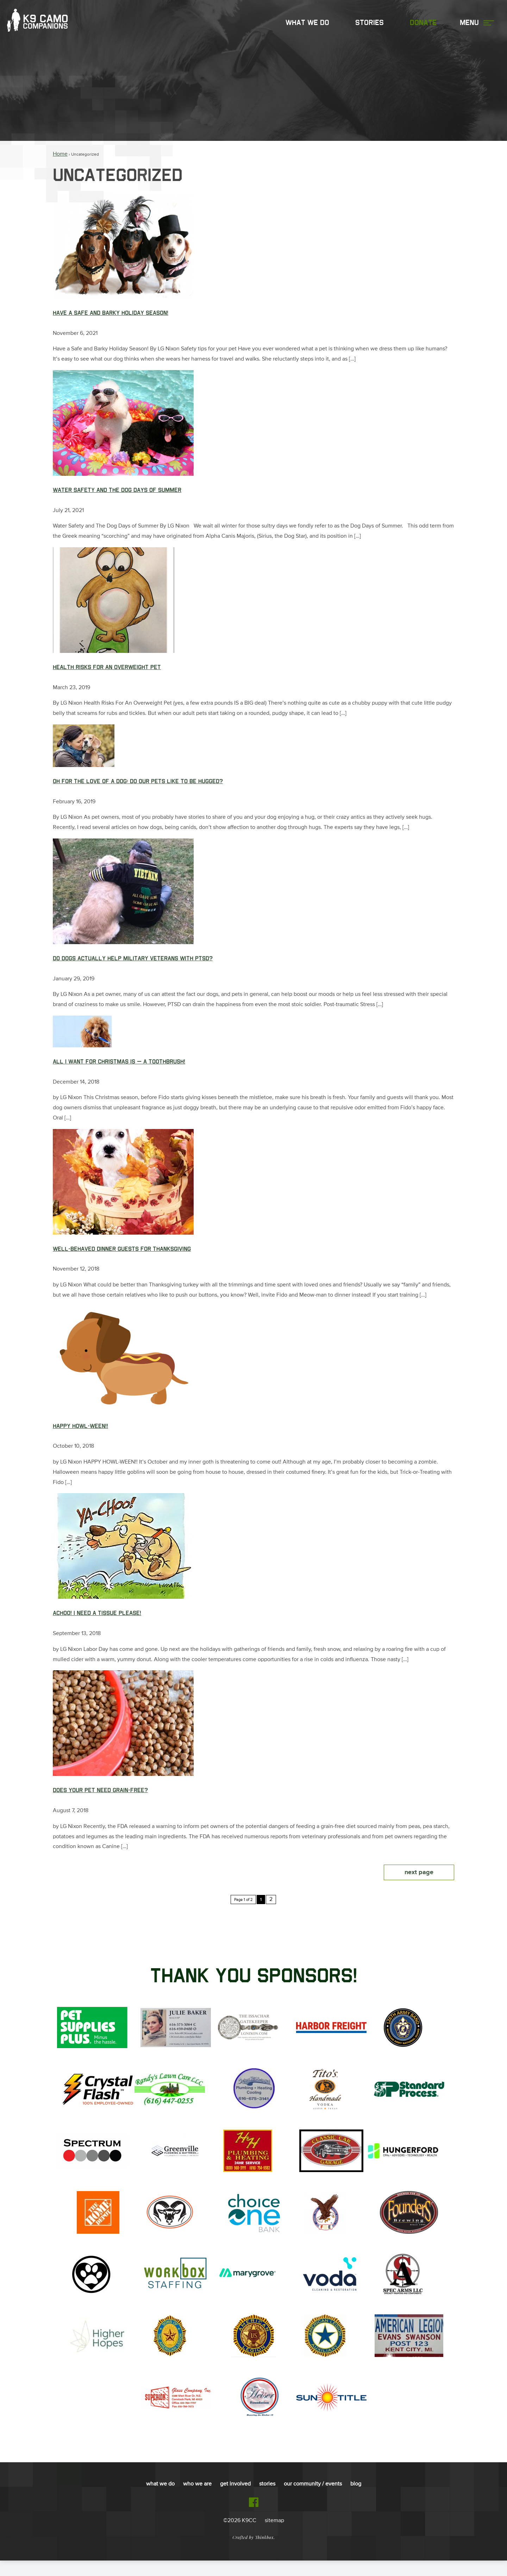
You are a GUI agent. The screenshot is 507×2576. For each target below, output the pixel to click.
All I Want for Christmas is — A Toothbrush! (119, 1069)
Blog (355, 2499)
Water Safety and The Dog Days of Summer (117, 491)
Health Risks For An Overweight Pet (107, 670)
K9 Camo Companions (43, 24)
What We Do (307, 23)
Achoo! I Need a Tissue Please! (97, 1626)
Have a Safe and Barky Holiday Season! (110, 313)
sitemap (274, 2536)
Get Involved (235, 2499)
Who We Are (197, 2499)
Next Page (419, 1888)
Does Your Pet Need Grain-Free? (100, 1804)
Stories (369, 23)
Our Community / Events (313, 2499)
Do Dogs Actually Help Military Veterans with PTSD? (133, 965)
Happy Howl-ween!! (80, 1437)
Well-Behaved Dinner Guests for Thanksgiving (122, 1258)
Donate (423, 23)
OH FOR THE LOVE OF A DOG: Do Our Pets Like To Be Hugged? (138, 786)
